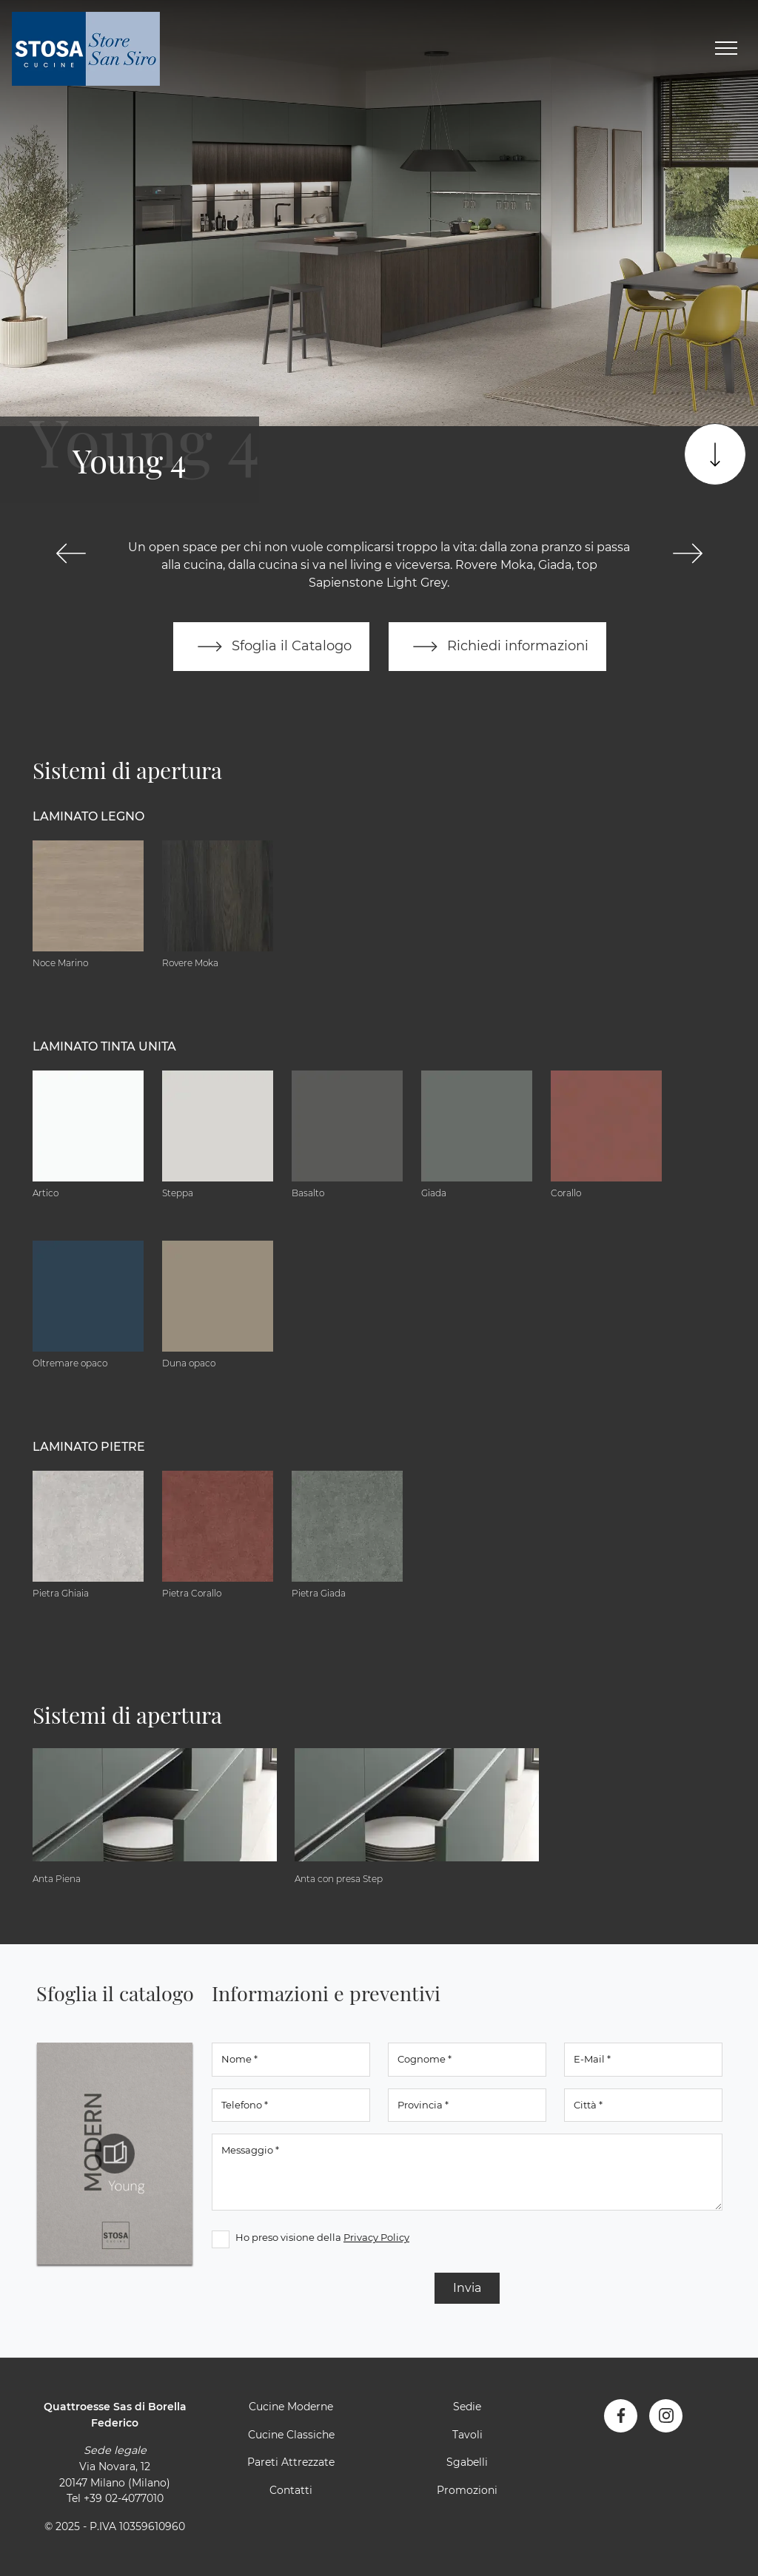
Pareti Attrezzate (291, 2462)
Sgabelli (467, 2462)
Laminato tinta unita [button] (104, 1046)
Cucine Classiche (291, 2434)
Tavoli (467, 2434)
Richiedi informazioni (497, 646)
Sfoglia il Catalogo (271, 646)
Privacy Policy (376, 2237)
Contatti (290, 2490)
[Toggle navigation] (726, 49)
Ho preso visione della (322, 2237)
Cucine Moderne (291, 2406)
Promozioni (467, 2490)
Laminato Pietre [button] (89, 1447)
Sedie (467, 2406)
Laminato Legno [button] (88, 816)
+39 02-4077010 (124, 2498)
